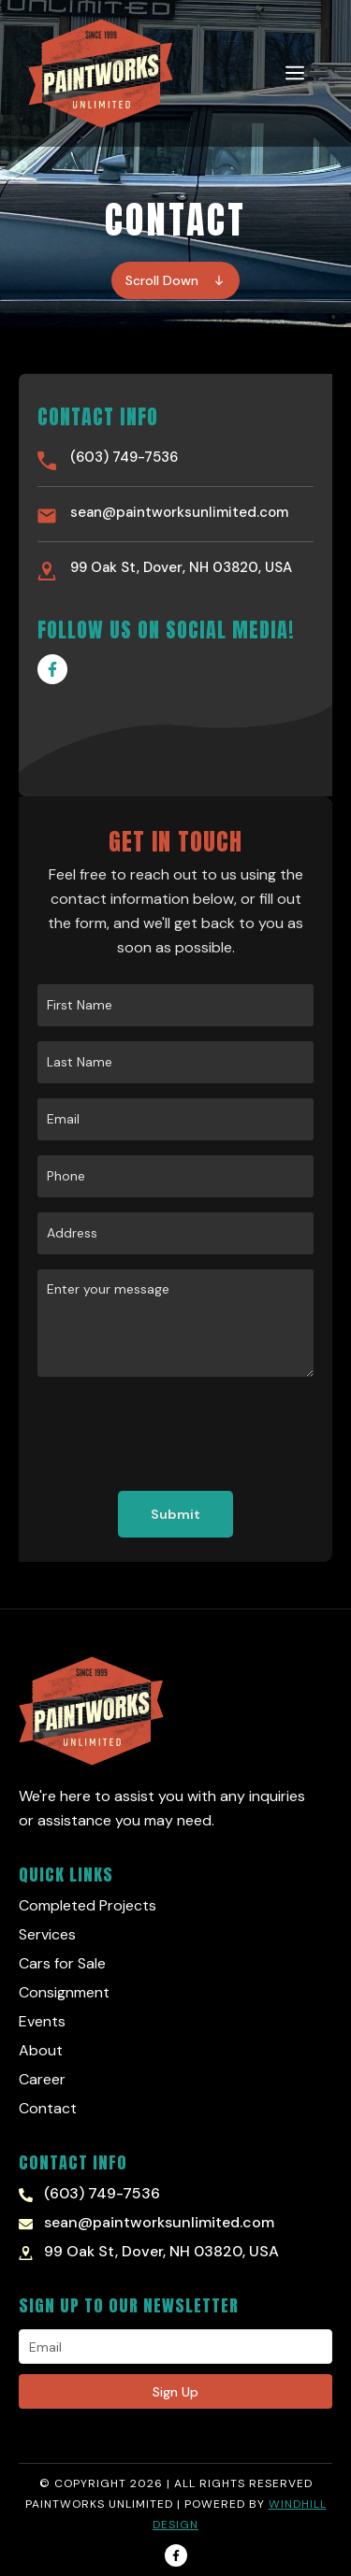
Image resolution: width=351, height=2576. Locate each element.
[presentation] (179, 1433)
